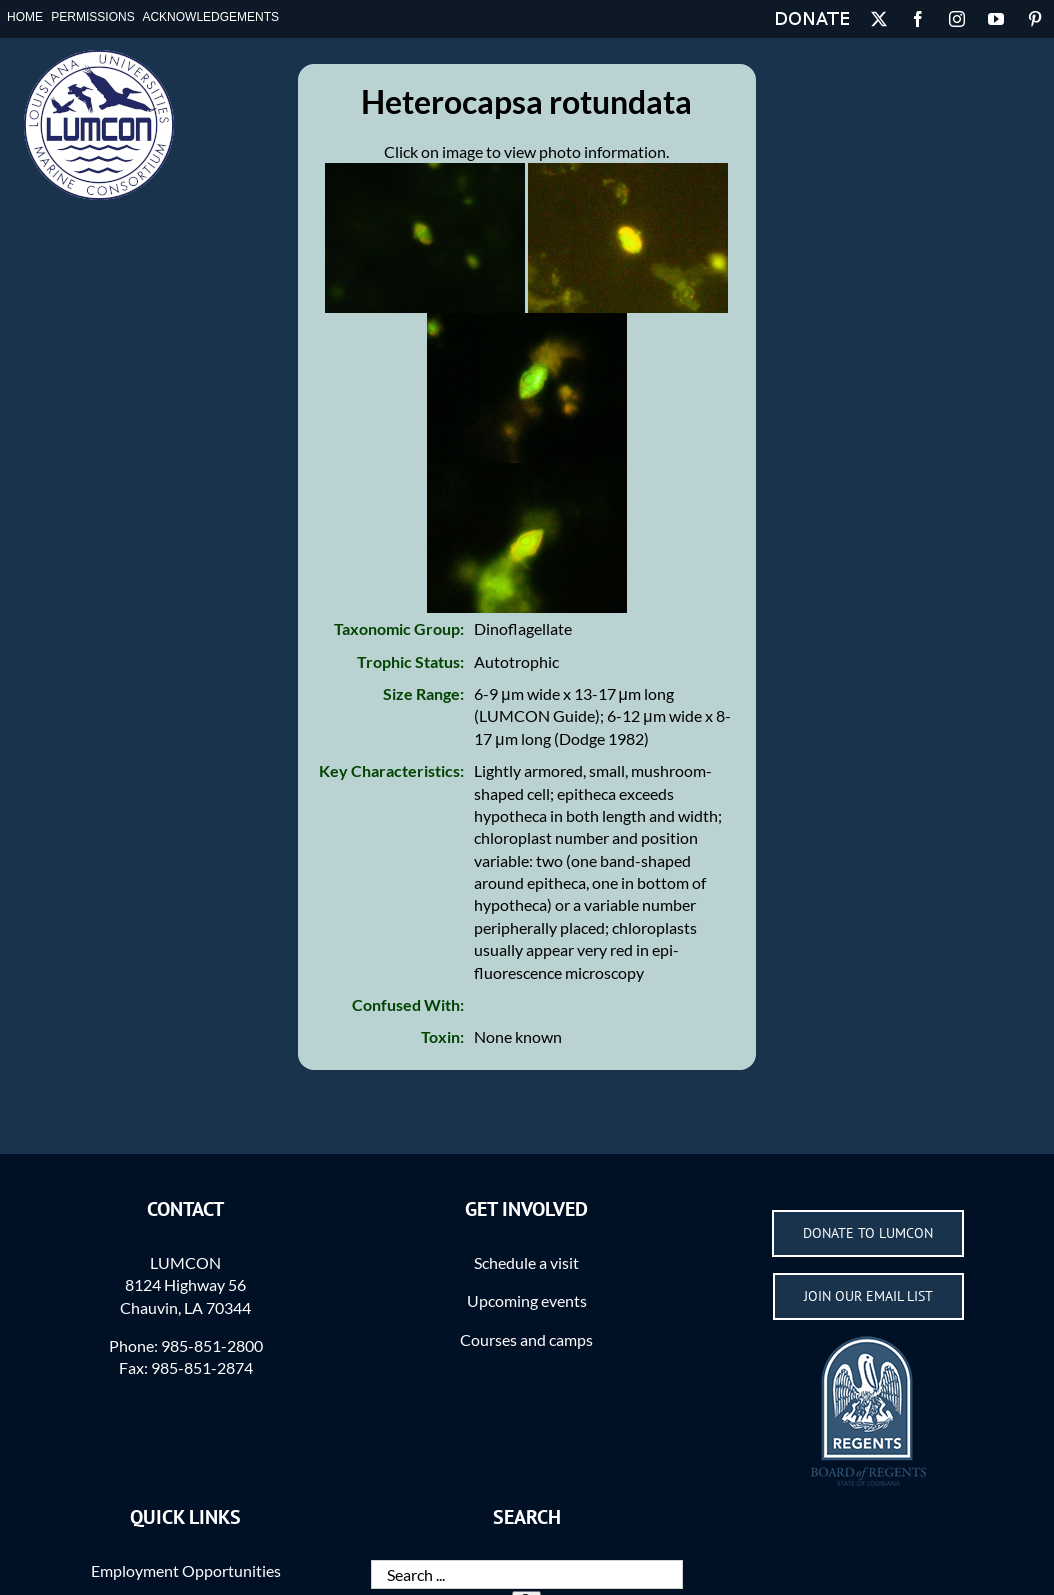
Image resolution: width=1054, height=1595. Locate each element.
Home (25, 17)
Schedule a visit (526, 1262)
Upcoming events (527, 1300)
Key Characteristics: (391, 770)
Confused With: (408, 1004)
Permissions (92, 17)
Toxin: (442, 1036)
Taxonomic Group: (399, 628)
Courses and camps (526, 1339)
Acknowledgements (210, 17)
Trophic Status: (410, 661)
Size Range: (423, 693)
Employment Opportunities (186, 1570)
